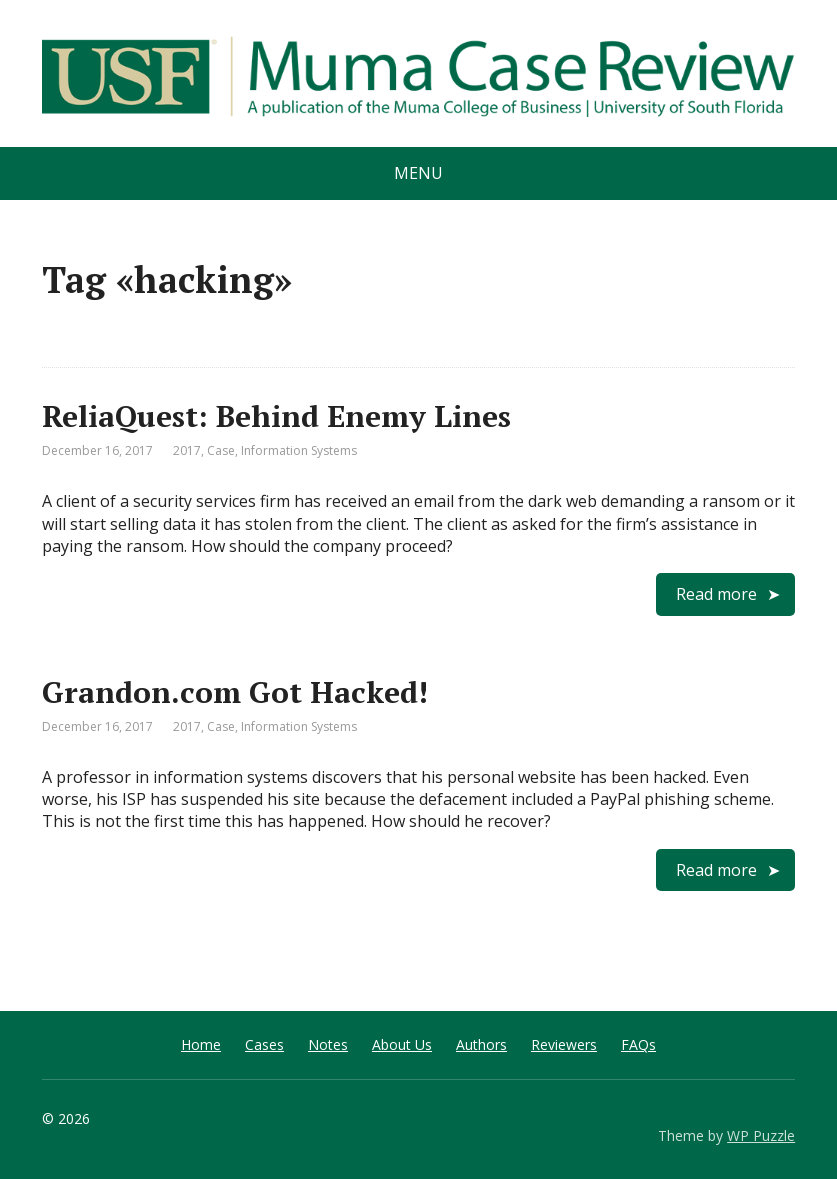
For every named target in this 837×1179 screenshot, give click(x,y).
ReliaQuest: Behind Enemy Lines (276, 416)
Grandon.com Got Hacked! (235, 692)
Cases (264, 1044)
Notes (328, 1044)
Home (201, 1044)
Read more (716, 594)
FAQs (638, 1044)
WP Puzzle (761, 1135)
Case (221, 450)
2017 (187, 450)
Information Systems (299, 450)
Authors (481, 1044)
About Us (402, 1044)
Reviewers (564, 1044)
